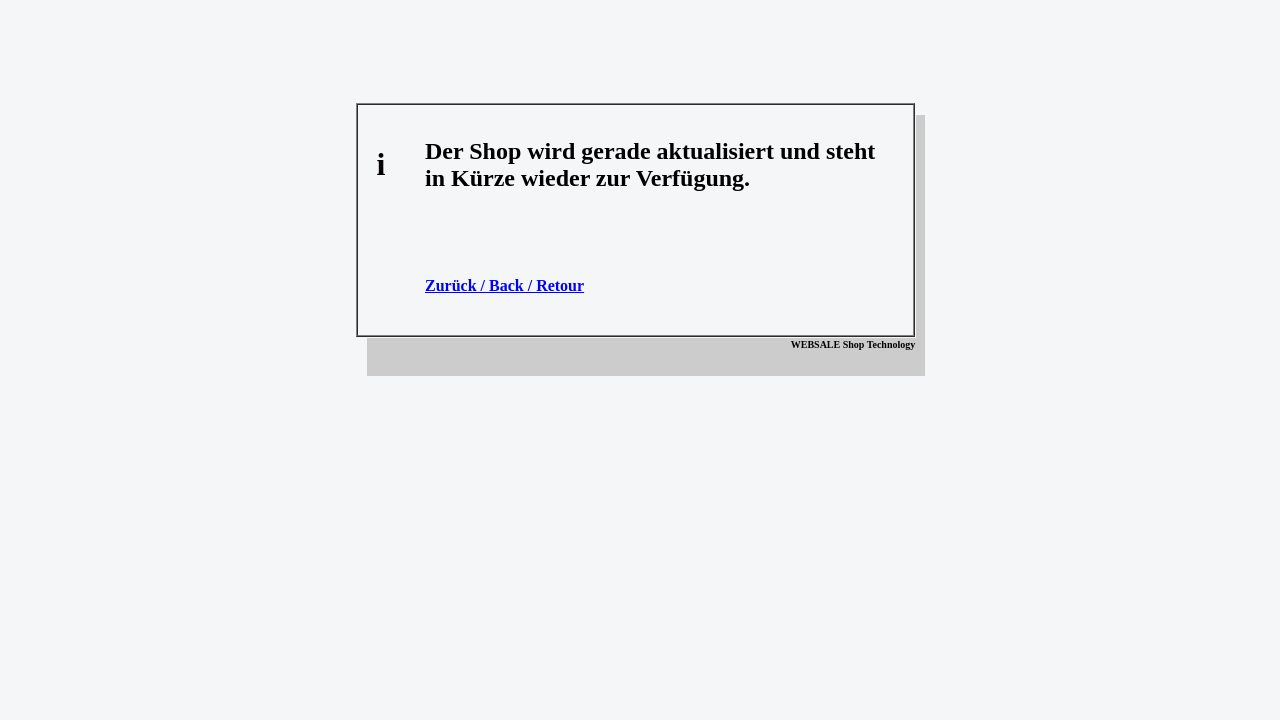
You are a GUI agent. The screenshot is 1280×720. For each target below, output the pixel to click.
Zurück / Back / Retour (504, 285)
